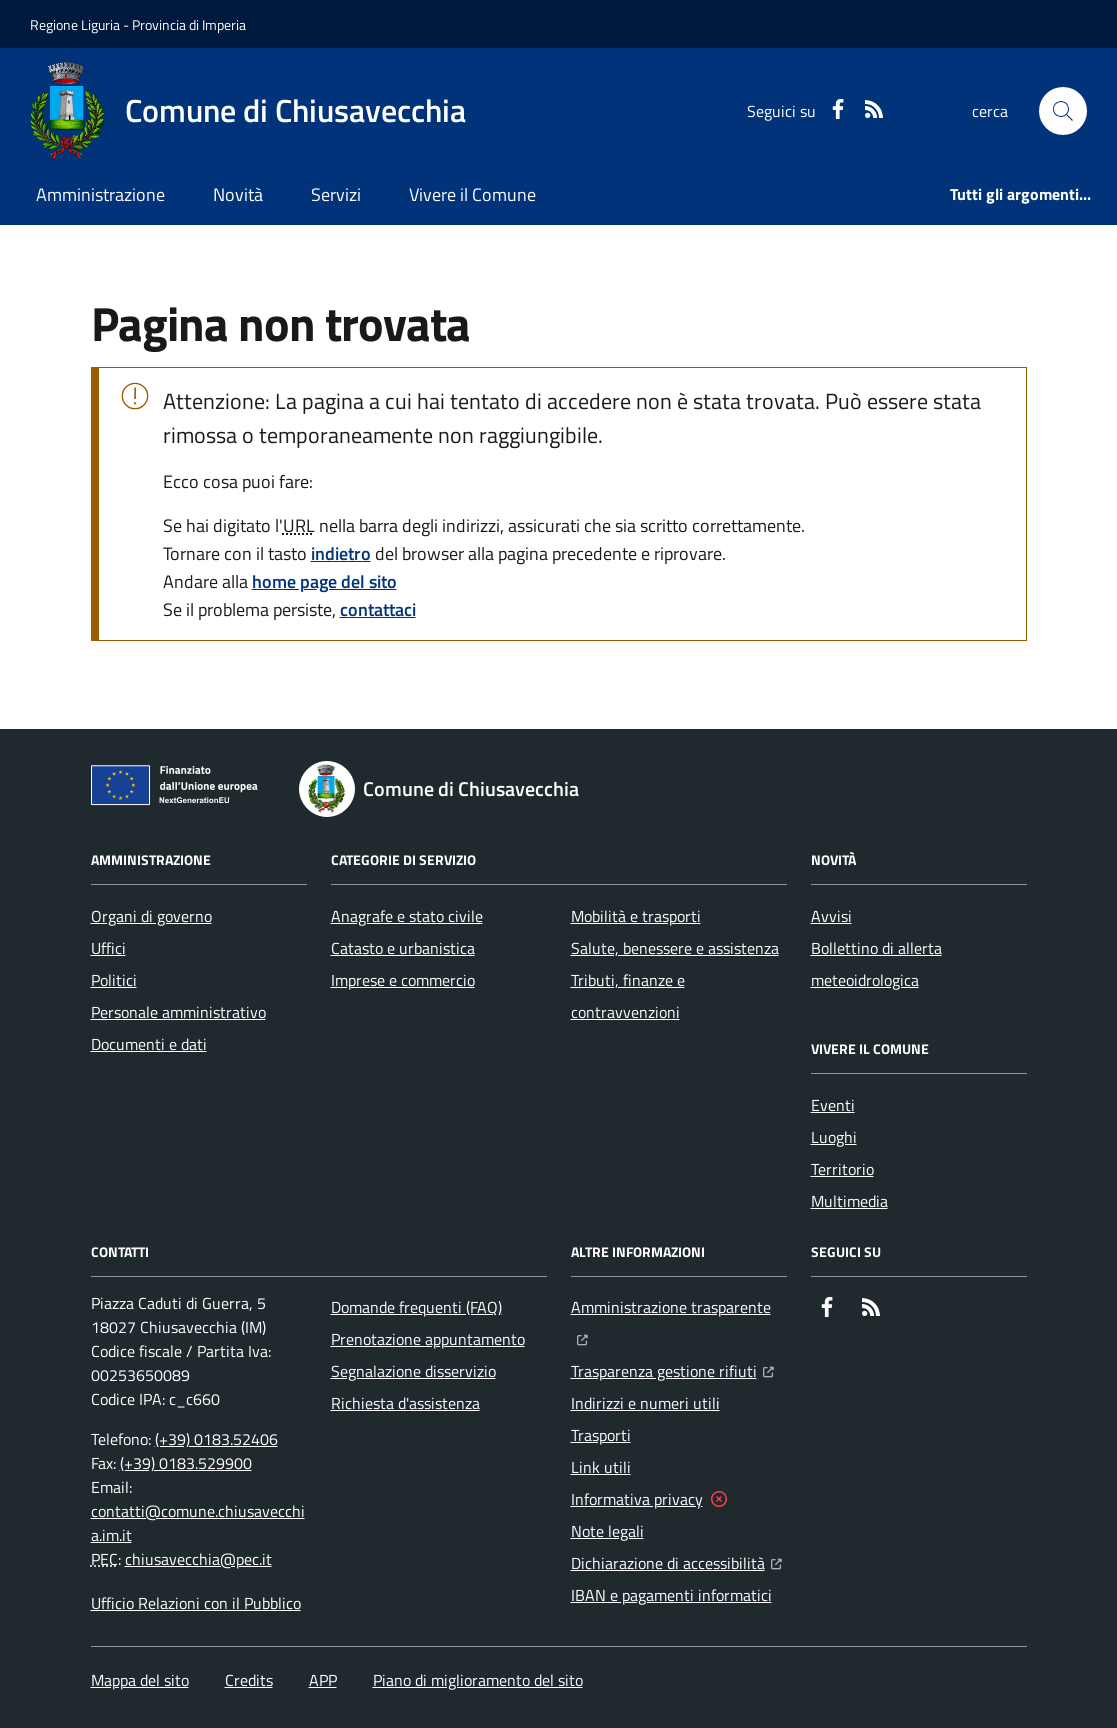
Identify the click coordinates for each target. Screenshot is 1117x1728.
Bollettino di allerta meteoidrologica (876, 964)
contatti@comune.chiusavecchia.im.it (198, 1523)
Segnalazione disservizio (413, 1371)
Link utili (601, 1467)
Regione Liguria (75, 24)
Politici (114, 980)
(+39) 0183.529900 (186, 1463)
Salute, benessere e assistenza (675, 948)
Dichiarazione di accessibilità (676, 1561)
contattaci (378, 609)
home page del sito (324, 581)
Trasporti (601, 1435)
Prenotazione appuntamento (428, 1339)
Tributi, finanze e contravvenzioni (628, 996)
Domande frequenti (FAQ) (416, 1307)
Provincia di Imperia (189, 24)
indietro (341, 553)
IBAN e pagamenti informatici (671, 1595)
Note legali (607, 1531)
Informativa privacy (637, 1499)
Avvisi (831, 916)
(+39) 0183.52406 (216, 1439)
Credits (249, 1680)
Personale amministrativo (178, 1012)
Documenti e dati (149, 1044)
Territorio (842, 1169)
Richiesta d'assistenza (405, 1403)
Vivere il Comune (472, 194)
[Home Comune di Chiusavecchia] (248, 111)
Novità (238, 194)
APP (323, 1680)
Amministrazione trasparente (679, 1305)
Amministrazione (100, 194)
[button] (1063, 111)
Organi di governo (151, 916)
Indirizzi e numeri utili (645, 1403)
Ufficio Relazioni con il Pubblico (196, 1603)
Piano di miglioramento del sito (478, 1680)
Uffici (108, 948)
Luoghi (834, 1137)
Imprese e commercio (403, 980)
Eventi (833, 1105)
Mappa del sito (140, 1680)
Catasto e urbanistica (403, 948)
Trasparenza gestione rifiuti (672, 1369)
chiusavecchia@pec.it (198, 1559)
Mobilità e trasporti (636, 916)
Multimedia (849, 1201)
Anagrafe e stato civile (407, 916)
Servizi (336, 194)
